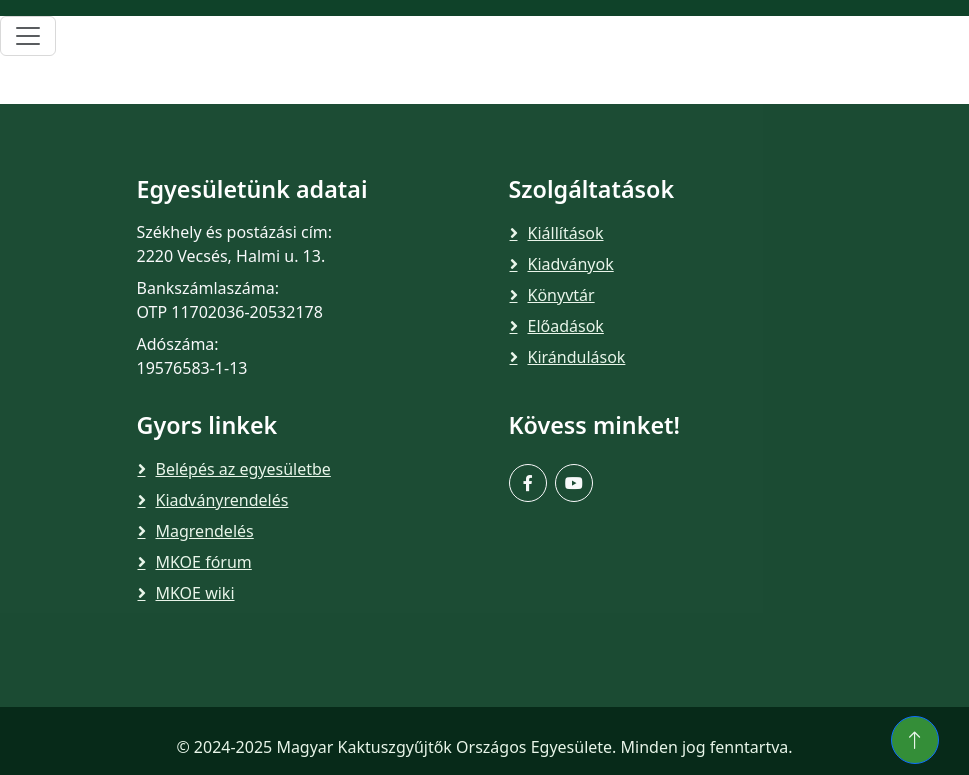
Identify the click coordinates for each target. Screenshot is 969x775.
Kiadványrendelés (222, 500)
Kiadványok (571, 264)
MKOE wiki (195, 593)
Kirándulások (577, 357)
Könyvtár (561, 295)
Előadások (566, 326)
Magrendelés (205, 531)
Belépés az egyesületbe (243, 469)
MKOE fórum (204, 562)
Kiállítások (566, 233)
